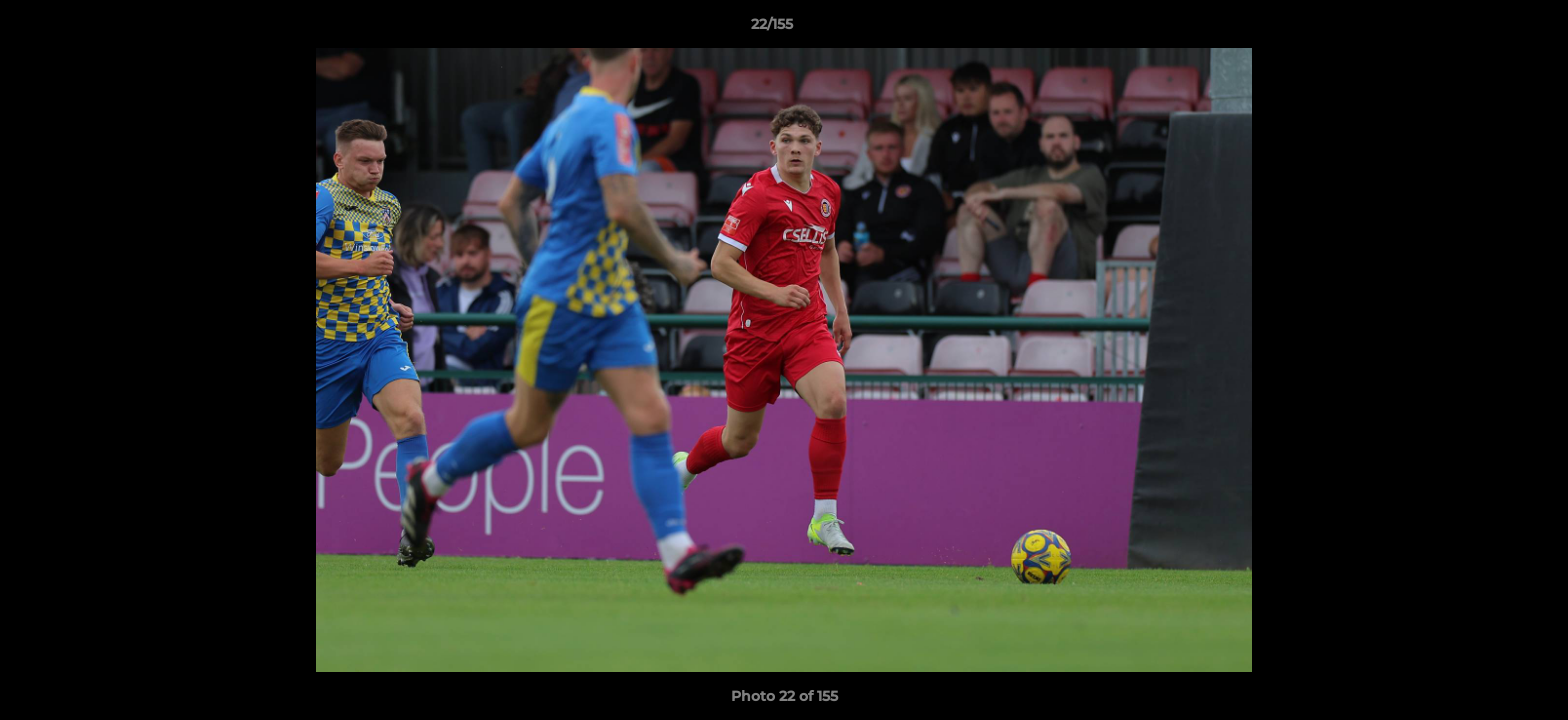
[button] (1484, 29)
